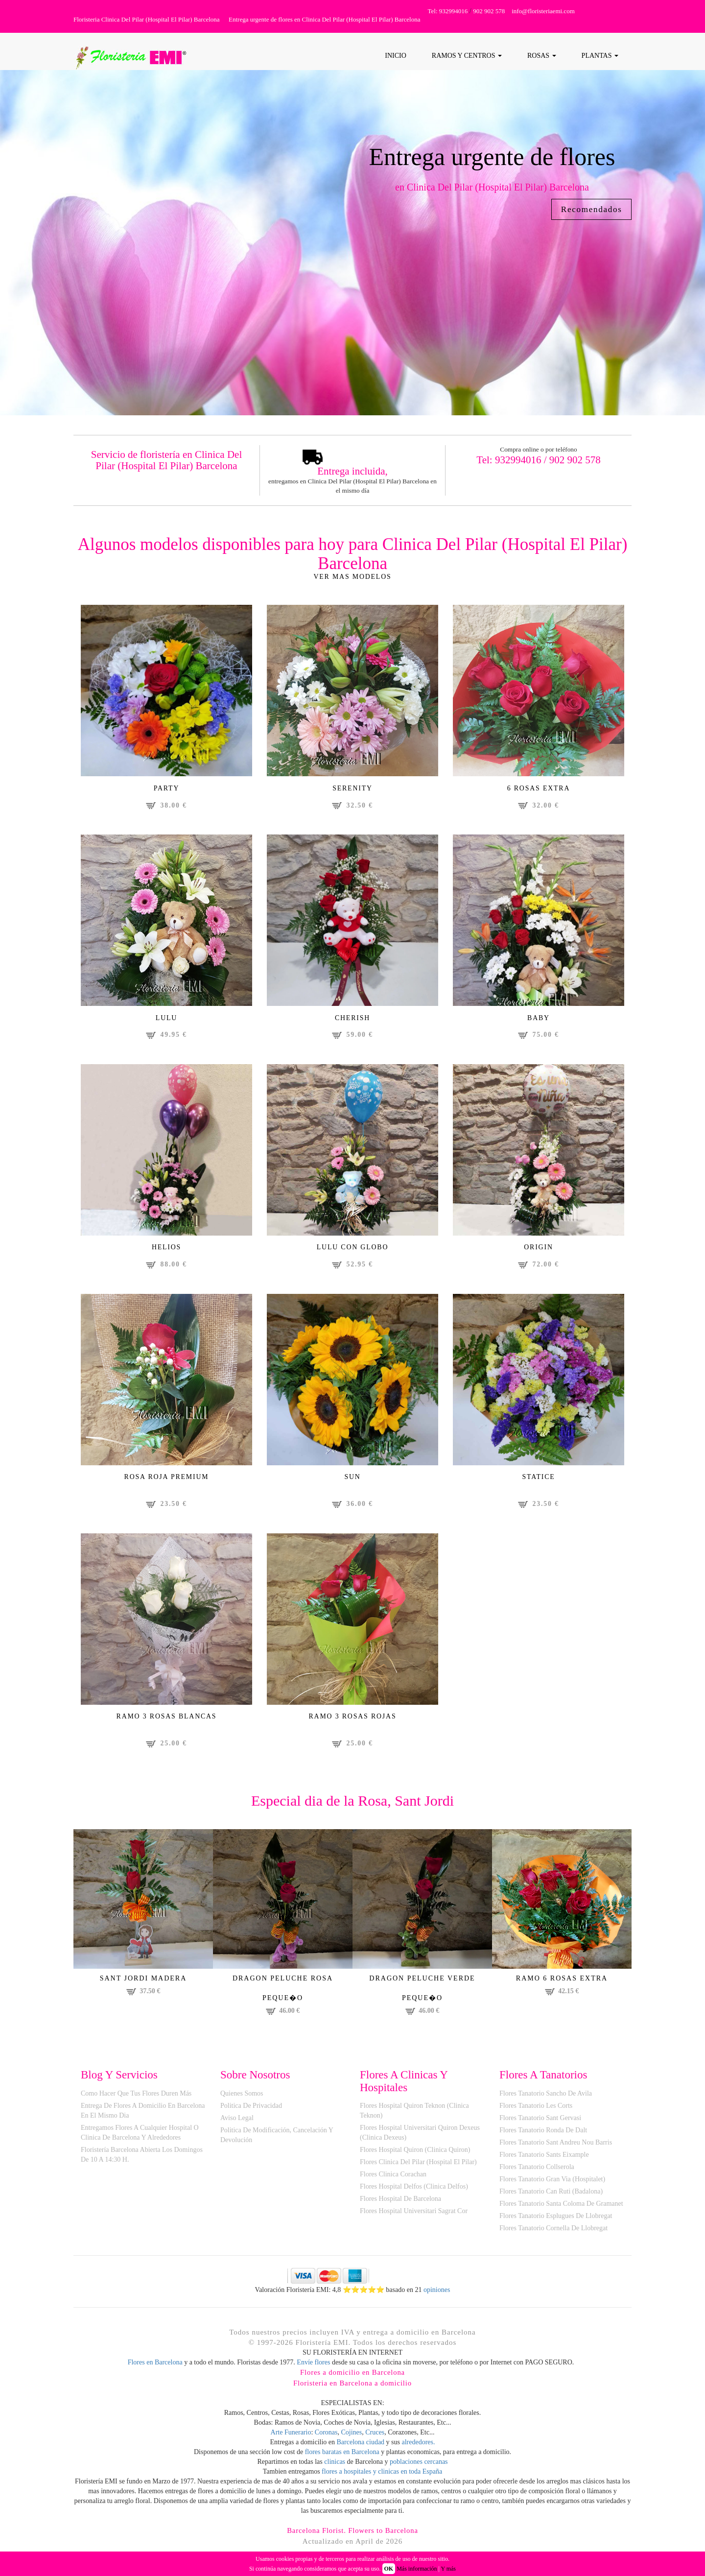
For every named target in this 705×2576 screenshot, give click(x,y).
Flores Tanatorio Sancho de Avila (545, 2097)
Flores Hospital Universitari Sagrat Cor (414, 2215)
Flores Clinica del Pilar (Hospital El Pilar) (418, 2166)
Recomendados (588, 210)
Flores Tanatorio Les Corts (535, 2110)
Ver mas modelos (352, 576)
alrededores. (418, 2447)
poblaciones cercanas (419, 2466)
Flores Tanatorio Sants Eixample (544, 2159)
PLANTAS (600, 55)
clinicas (334, 2466)
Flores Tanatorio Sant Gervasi (540, 2122)
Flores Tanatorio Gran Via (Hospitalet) (552, 2183)
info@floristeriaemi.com (543, 11)
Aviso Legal (237, 2122)
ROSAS (541, 55)
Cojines (351, 2437)
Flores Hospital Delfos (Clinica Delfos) (414, 2190)
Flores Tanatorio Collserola (536, 2171)
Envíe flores (313, 2367)
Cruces (374, 2437)
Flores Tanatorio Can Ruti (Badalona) (551, 2195)
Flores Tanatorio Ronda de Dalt (543, 2134)
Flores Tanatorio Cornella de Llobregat (553, 2232)
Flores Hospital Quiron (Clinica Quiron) (415, 2154)
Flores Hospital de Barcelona (400, 2203)
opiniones (436, 2294)
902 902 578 (489, 11)
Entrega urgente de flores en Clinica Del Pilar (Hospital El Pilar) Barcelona (324, 19)
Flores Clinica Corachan (393, 2178)
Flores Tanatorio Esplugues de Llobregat (555, 2220)
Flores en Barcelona (155, 2367)
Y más (448, 2568)
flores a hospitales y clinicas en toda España (382, 2476)
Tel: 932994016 (448, 11)
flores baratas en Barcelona (342, 2456)
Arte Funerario (291, 2437)
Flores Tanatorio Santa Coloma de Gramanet (561, 2208)
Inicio (395, 55)
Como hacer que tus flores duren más (136, 2097)
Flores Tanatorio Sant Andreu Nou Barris (555, 2146)
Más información (417, 2568)
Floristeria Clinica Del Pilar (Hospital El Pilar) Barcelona (146, 19)
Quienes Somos (241, 2097)
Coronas (326, 2437)
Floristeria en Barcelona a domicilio (352, 2387)
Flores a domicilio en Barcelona (352, 2377)
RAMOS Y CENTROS (467, 55)
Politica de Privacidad (251, 2110)
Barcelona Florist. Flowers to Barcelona (352, 2535)
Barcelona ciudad (361, 2447)
